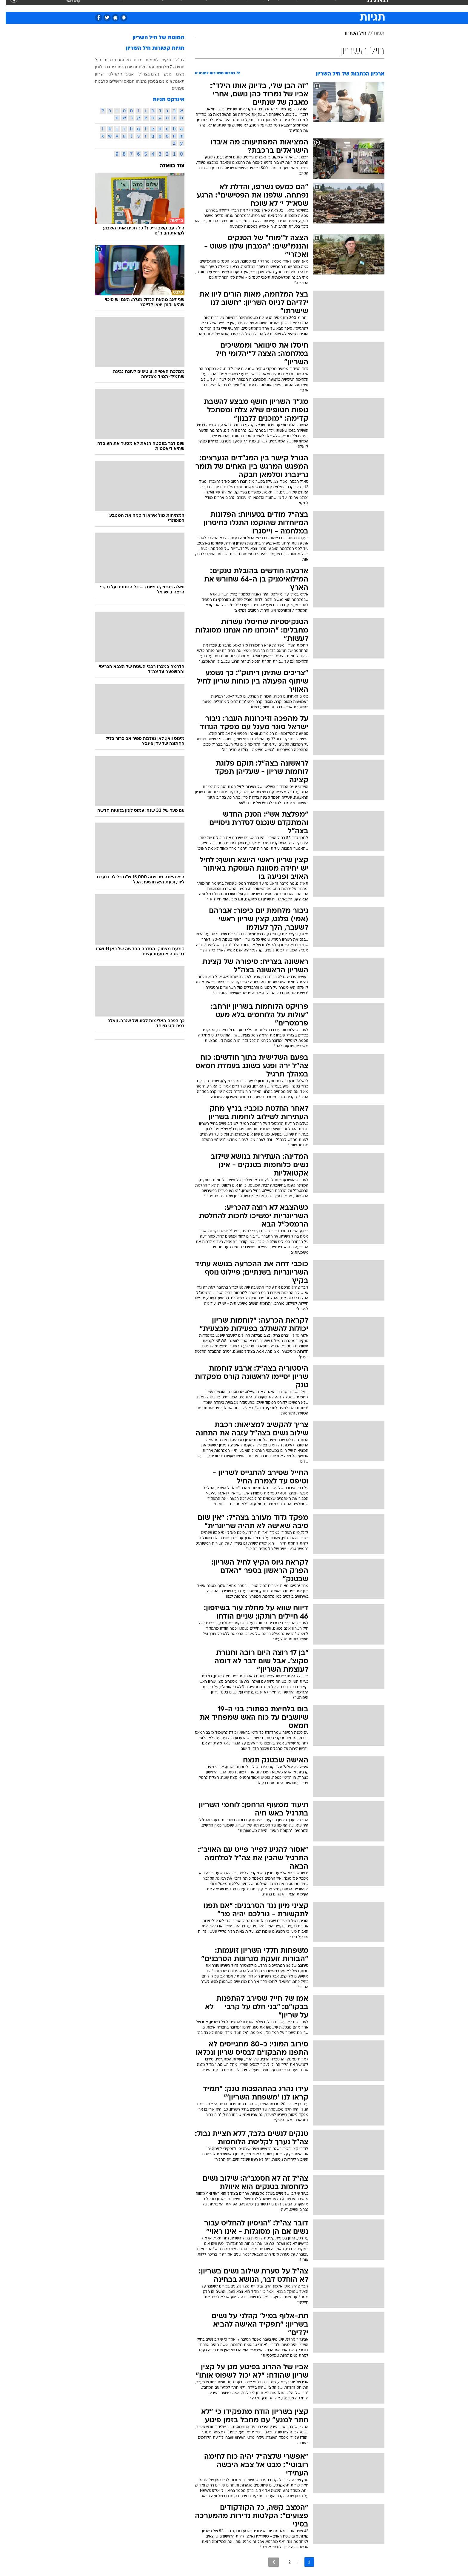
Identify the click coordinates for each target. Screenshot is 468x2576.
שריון (93, 74)
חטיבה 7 (171, 66)
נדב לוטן (96, 66)
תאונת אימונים (166, 81)
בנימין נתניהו (141, 81)
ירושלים (110, 81)
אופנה (166, 6)
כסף (265, 6)
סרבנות (95, 81)
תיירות (210, 6)
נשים (174, 74)
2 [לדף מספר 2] (284, 2562)
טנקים (161, 59)
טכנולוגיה (188, 6)
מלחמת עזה (153, 66)
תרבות (300, 6)
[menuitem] (336, 6)
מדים (132, 59)
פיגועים (172, 88)
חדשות (340, 6)
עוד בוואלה (166, 166)
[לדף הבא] (268, 2562)
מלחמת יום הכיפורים (123, 66)
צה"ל (174, 59)
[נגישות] (8, 6)
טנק (162, 74)
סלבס (281, 6)
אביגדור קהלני (115, 74)
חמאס (123, 81)
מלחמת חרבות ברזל (107, 59)
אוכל (248, 6)
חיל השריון (350, 33)
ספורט (319, 6)
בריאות (230, 6)
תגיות (373, 33)
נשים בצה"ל (143, 74)
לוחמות (146, 59)
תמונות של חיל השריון (153, 37)
